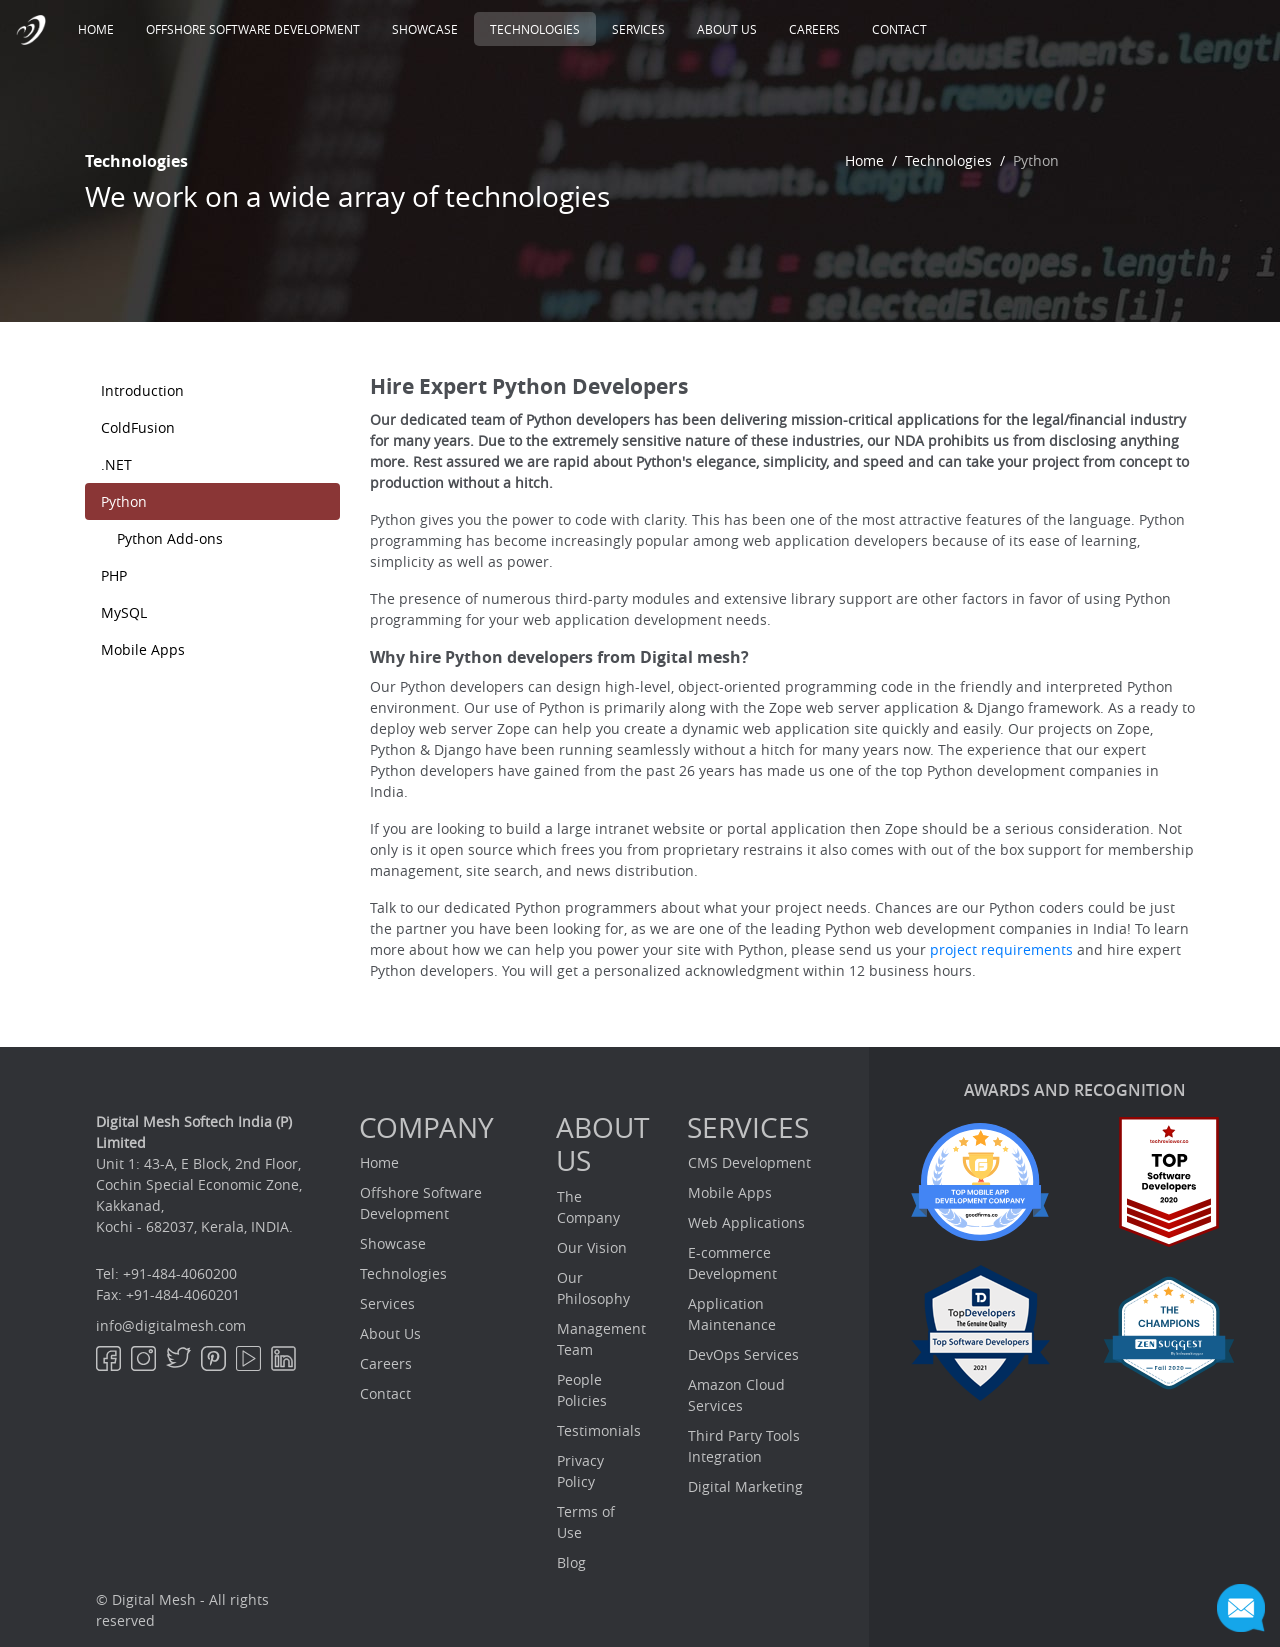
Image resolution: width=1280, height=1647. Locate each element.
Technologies (535, 29)
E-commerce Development (732, 1263)
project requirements (1001, 949)
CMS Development (749, 1162)
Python (124, 501)
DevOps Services (743, 1354)
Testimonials (599, 1430)
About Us (727, 29)
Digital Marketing (745, 1486)
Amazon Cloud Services (736, 1395)
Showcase (425, 29)
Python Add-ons (170, 538)
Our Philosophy (593, 1288)
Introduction (142, 390)
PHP (114, 575)
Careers (814, 29)
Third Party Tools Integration (744, 1446)
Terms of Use (586, 1522)
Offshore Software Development (253, 29)
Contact (899, 29)
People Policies (582, 1390)
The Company (588, 1207)
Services (638, 29)
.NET (116, 464)
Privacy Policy (580, 1471)
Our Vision (592, 1247)
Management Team (601, 1339)
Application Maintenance (732, 1314)
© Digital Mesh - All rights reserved (182, 1610)
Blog (571, 1562)
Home (104, 28)
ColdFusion (138, 427)
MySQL (124, 612)
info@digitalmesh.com (171, 1325)
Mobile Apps (143, 649)
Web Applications (746, 1222)
